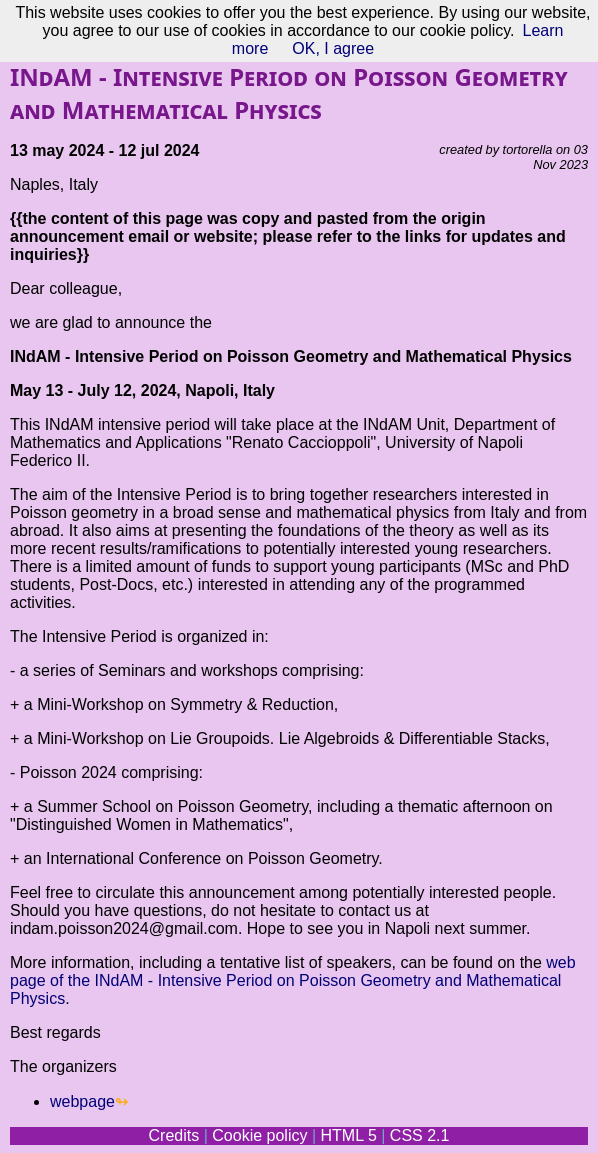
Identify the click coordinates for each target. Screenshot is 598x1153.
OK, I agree (333, 48)
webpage (82, 1101)
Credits (174, 1135)
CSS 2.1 (420, 1135)
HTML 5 (348, 1135)
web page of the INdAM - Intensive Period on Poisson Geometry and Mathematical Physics (293, 980)
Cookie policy (259, 1135)
